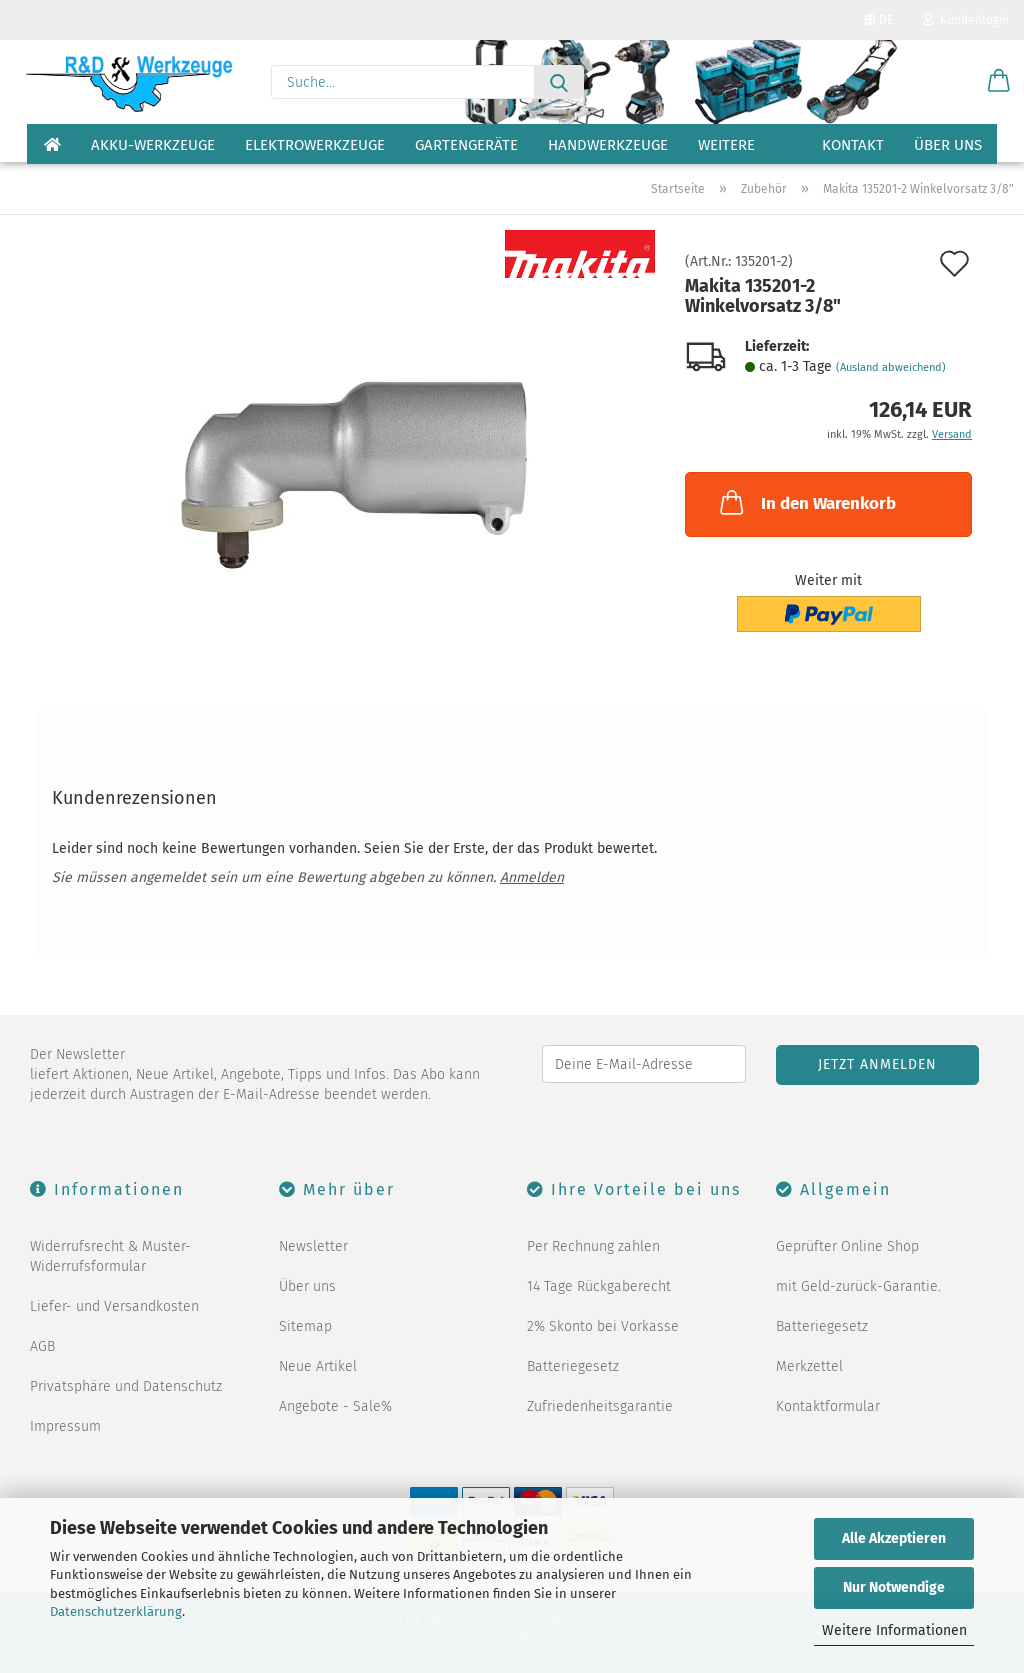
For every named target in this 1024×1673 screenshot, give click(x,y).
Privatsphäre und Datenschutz (126, 1386)
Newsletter (313, 1246)
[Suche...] (559, 82)
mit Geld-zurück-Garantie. (858, 1286)
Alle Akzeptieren (894, 1538)
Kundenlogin (966, 20)
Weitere (726, 145)
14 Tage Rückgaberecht (599, 1286)
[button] (999, 82)
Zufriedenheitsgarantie (600, 1406)
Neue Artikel (318, 1366)
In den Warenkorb (806, 502)
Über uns (948, 145)
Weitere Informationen (894, 1630)
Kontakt (853, 145)
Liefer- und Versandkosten (114, 1306)
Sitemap (305, 1326)
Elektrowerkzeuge (315, 145)
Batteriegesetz (573, 1366)
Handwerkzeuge (608, 145)
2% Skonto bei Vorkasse (603, 1326)
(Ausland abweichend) (891, 367)
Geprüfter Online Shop (847, 1246)
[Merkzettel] (949, 82)
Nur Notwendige (894, 1587)
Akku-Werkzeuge (153, 145)
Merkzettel (809, 1366)
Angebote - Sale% (335, 1406)
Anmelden (532, 877)
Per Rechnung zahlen (593, 1246)
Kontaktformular (828, 1406)
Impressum (65, 1426)
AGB (42, 1346)
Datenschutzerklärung (116, 1611)
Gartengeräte (466, 145)
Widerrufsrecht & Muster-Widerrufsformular (110, 1256)
